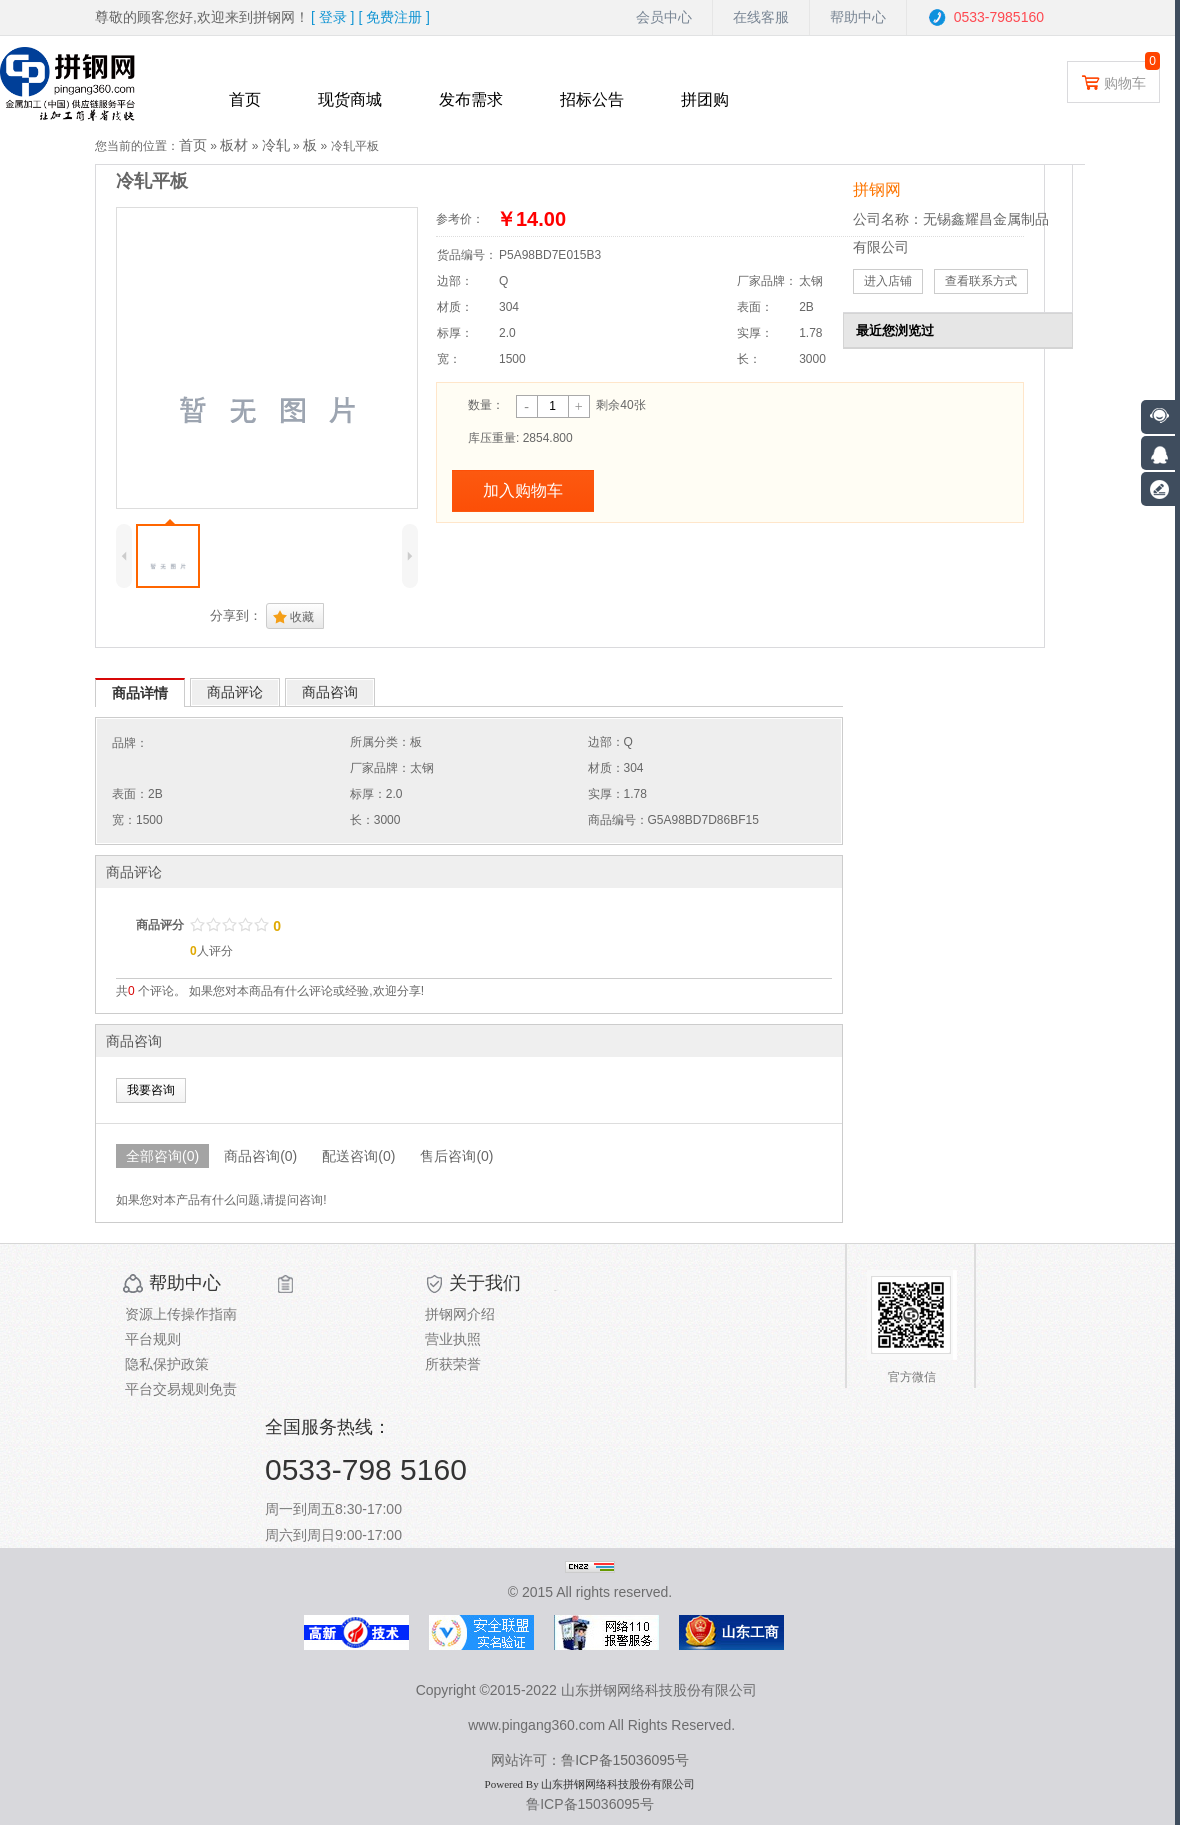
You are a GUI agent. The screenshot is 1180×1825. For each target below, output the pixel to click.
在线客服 (761, 17)
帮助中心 (858, 17)
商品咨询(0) (260, 1156)
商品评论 (235, 692)
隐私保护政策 (167, 1364)
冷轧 (276, 145)
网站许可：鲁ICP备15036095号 (590, 1760)
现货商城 (350, 99)
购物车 (1113, 81)
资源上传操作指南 (181, 1314)
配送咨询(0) (358, 1156)
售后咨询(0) (456, 1156)
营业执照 (453, 1339)
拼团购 (705, 99)
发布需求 (471, 99)
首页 (245, 99)
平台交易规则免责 (181, 1389)
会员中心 (664, 17)
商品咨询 (330, 692)
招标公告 (592, 99)
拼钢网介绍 (460, 1314)
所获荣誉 (453, 1364)
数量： (486, 405)
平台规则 (153, 1339)
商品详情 (140, 693)
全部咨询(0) (162, 1156)
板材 (234, 145)
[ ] (333, 17)
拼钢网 (877, 189)
